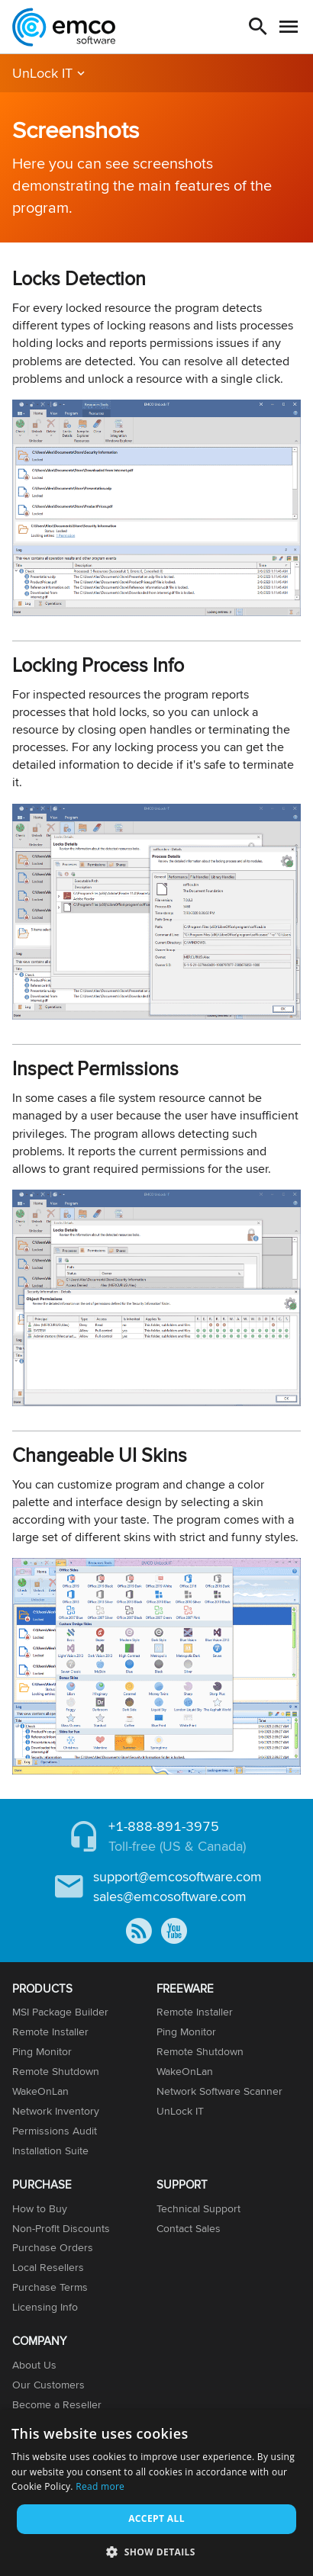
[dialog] (156, 2493)
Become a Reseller (57, 2404)
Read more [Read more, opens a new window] (100, 2486)
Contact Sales (188, 2228)
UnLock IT (42, 72)
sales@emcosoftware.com (170, 1896)
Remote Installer (50, 2031)
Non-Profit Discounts (61, 2228)
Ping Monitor (42, 2051)
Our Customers (48, 2384)
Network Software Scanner (219, 2091)
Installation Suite (50, 2150)
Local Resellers (48, 2267)
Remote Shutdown (55, 2071)
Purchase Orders (52, 2247)
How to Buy (39, 2208)
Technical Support (198, 2208)
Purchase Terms (50, 2287)
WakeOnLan (40, 2091)
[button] (156, 2551)
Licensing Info (45, 2306)
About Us (34, 2364)
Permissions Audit (54, 2130)
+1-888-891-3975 (163, 1826)
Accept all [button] (156, 2518)
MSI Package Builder (60, 2011)
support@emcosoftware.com (177, 1876)
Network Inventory (55, 2110)
